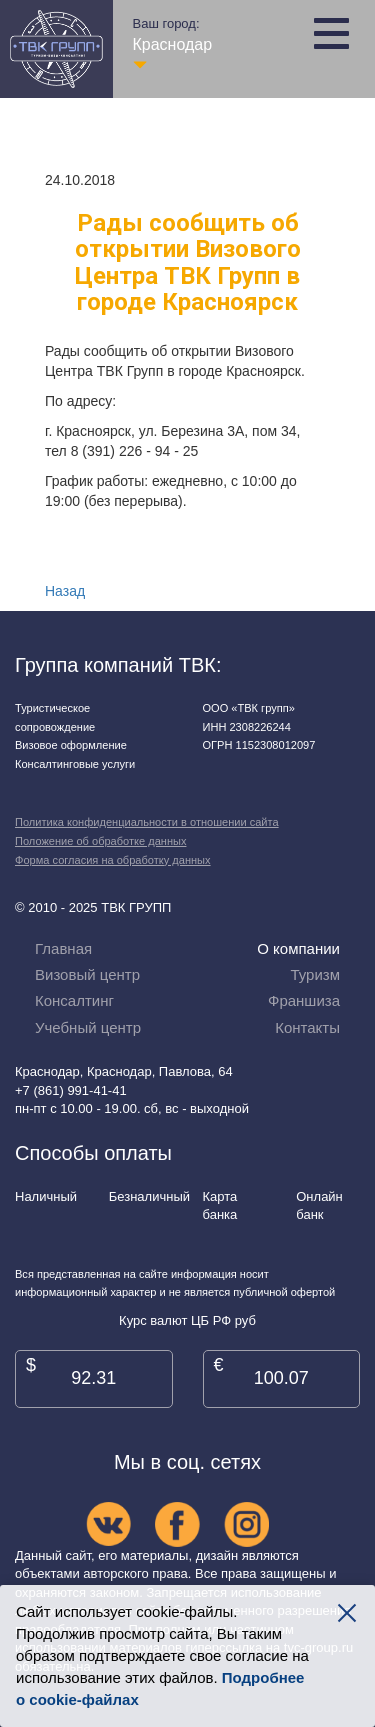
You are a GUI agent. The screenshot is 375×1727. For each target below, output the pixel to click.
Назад (65, 591)
